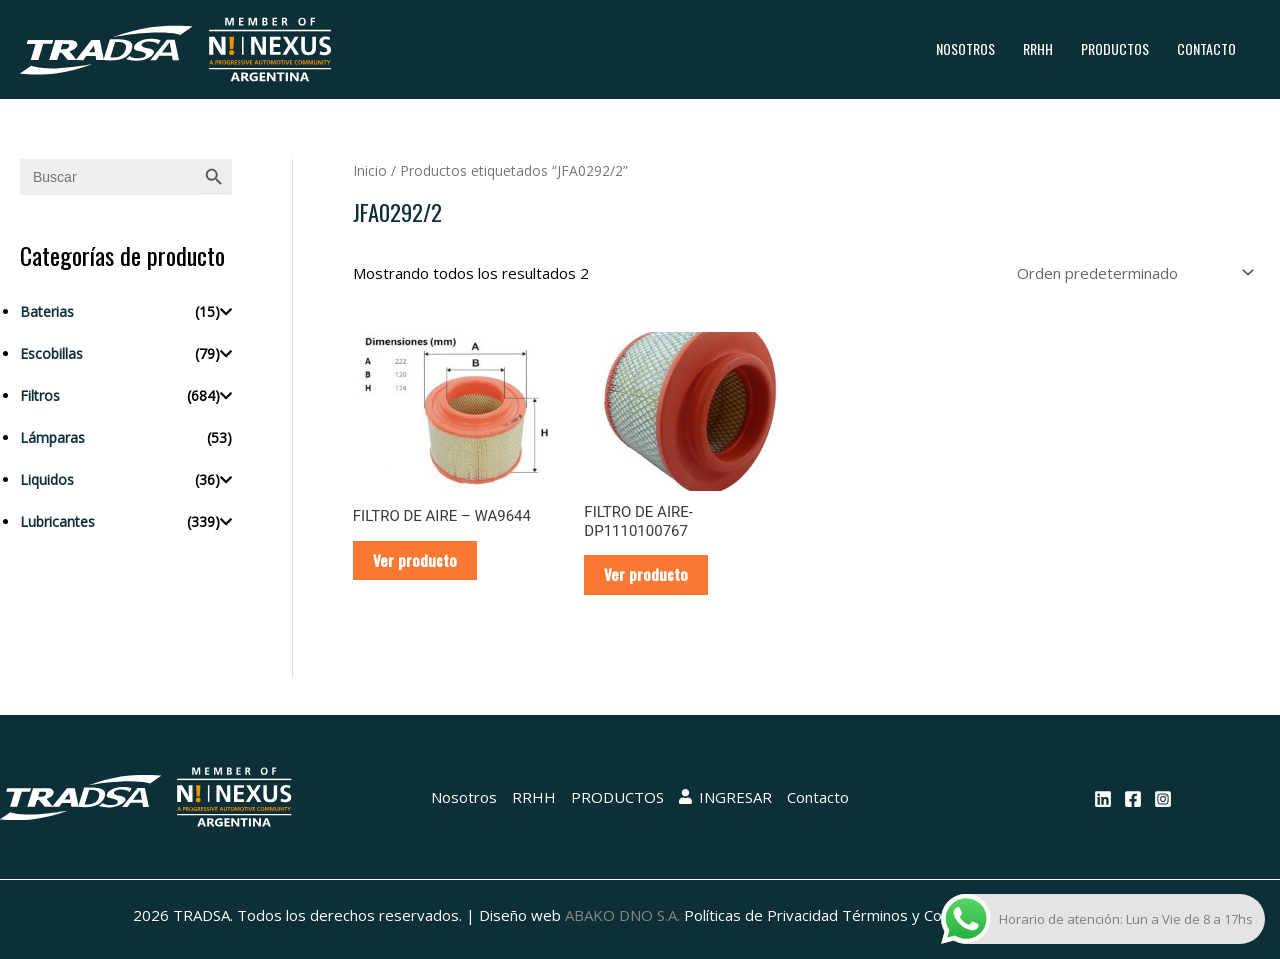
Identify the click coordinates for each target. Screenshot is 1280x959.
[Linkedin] (1103, 799)
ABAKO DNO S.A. (622, 915)
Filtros (40, 395)
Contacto (1206, 48)
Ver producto (415, 560)
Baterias (47, 311)
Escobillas (51, 353)
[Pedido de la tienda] (1132, 273)
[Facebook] (1133, 799)
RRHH (1038, 48)
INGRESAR (725, 797)
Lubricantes (57, 521)
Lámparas (52, 437)
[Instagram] (1163, 799)
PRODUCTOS (1115, 48)
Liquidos (47, 479)
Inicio (370, 170)
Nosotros (965, 48)
